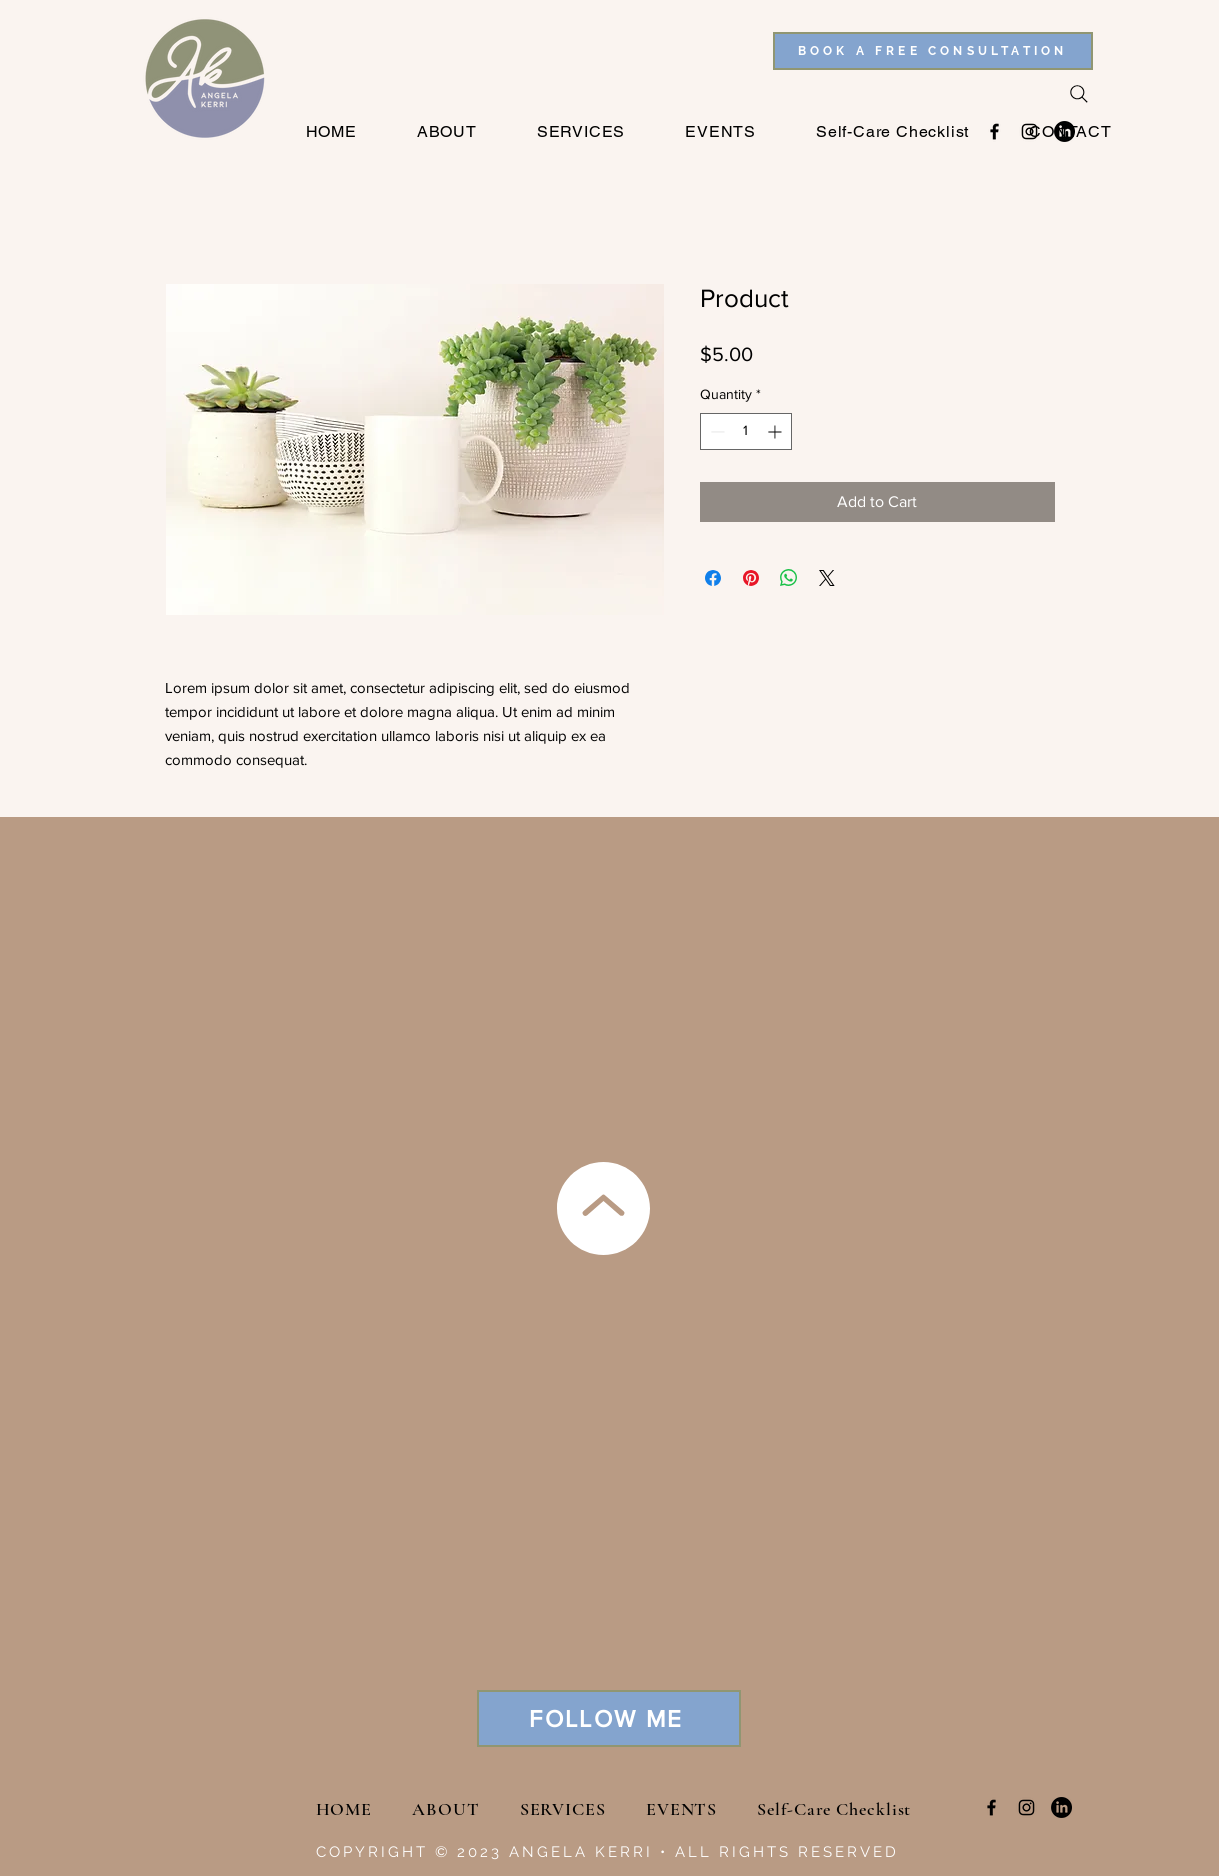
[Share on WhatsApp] (789, 578)
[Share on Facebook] (713, 578)
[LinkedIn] (1061, 1807)
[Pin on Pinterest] (751, 578)
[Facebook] (991, 1807)
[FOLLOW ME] (609, 1718)
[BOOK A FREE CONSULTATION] (933, 51)
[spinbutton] (746, 431)
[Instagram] (1026, 1807)
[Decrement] (715, 431)
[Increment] (776, 431)
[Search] (1079, 94)
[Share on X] (827, 578)
